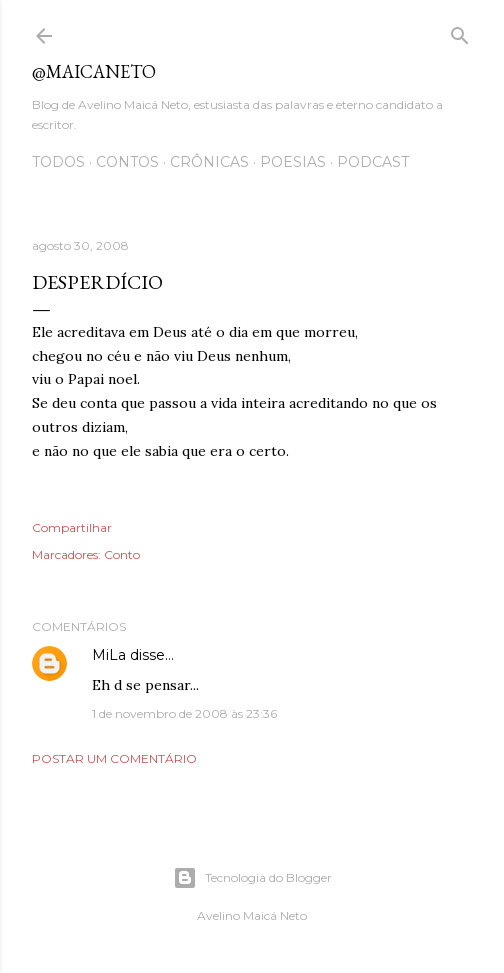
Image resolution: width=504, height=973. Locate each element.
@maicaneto (94, 71)
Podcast (373, 162)
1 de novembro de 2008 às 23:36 (184, 713)
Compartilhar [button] (72, 527)
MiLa (109, 655)
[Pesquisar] (460, 31)
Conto (122, 554)
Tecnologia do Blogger (252, 878)
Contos (127, 162)
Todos (58, 162)
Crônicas (209, 162)
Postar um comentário (114, 758)
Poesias (293, 162)
